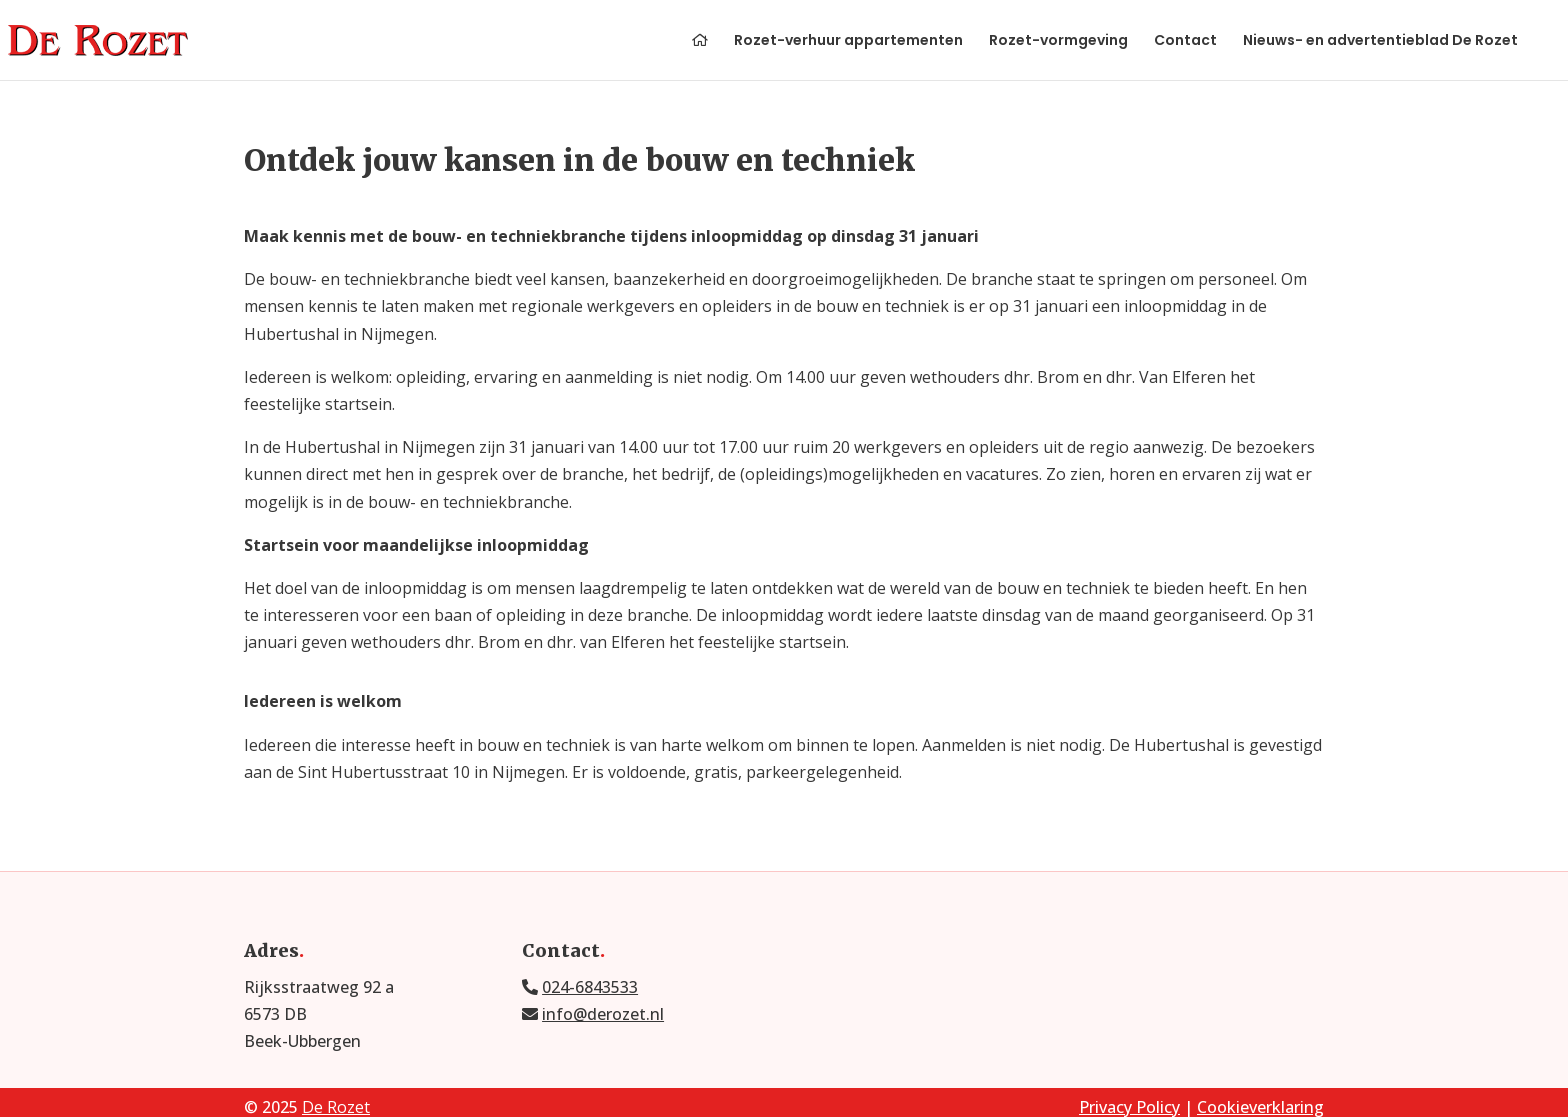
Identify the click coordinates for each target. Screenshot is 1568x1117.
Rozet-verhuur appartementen (848, 41)
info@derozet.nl (603, 1014)
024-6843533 (590, 987)
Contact (1185, 41)
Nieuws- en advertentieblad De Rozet (1380, 41)
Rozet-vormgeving (1058, 41)
